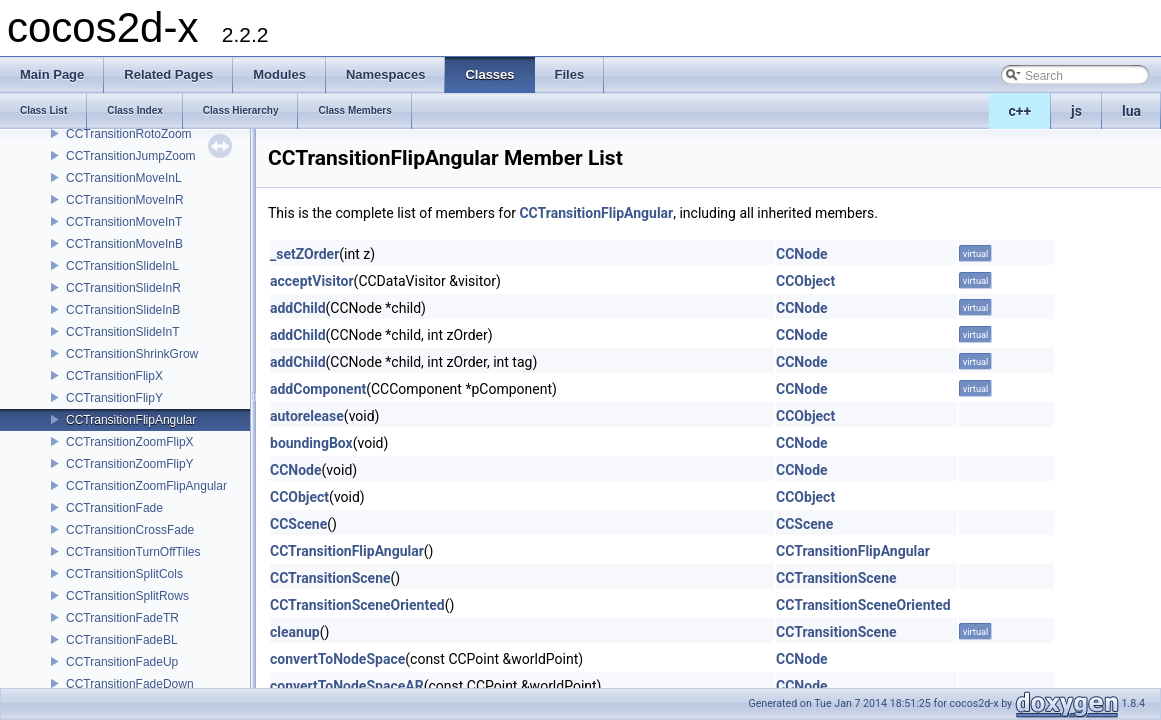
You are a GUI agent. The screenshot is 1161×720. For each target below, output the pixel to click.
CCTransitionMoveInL (124, 178)
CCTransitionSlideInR (123, 288)
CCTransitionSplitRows (127, 596)
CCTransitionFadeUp (122, 662)
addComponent (318, 389)
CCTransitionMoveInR (125, 200)
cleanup (295, 632)
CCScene (298, 524)
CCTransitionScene (330, 578)
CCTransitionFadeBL (122, 640)
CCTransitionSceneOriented (357, 605)
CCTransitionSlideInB (123, 310)
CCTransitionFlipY (114, 398)
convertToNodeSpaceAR (347, 686)
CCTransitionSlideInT (123, 332)
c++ (1020, 111)
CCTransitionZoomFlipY (130, 464)
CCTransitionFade (114, 508)
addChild (298, 308)
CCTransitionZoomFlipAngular (146, 486)
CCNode (802, 254)
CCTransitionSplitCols (124, 574)
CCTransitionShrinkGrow (132, 354)
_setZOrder (304, 254)
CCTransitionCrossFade (130, 530)
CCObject (805, 281)
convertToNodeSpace (337, 659)
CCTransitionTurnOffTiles (133, 552)
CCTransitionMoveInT (124, 222)
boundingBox (311, 443)
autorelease (307, 416)
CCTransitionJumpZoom (131, 156)
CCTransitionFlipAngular (131, 420)
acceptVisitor (312, 281)
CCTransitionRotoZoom (129, 134)
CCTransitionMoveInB (124, 244)
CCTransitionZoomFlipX (130, 442)
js (1076, 111)
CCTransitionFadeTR (122, 618)
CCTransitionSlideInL (122, 266)
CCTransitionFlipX (114, 376)
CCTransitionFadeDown (130, 684)
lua (1131, 111)
